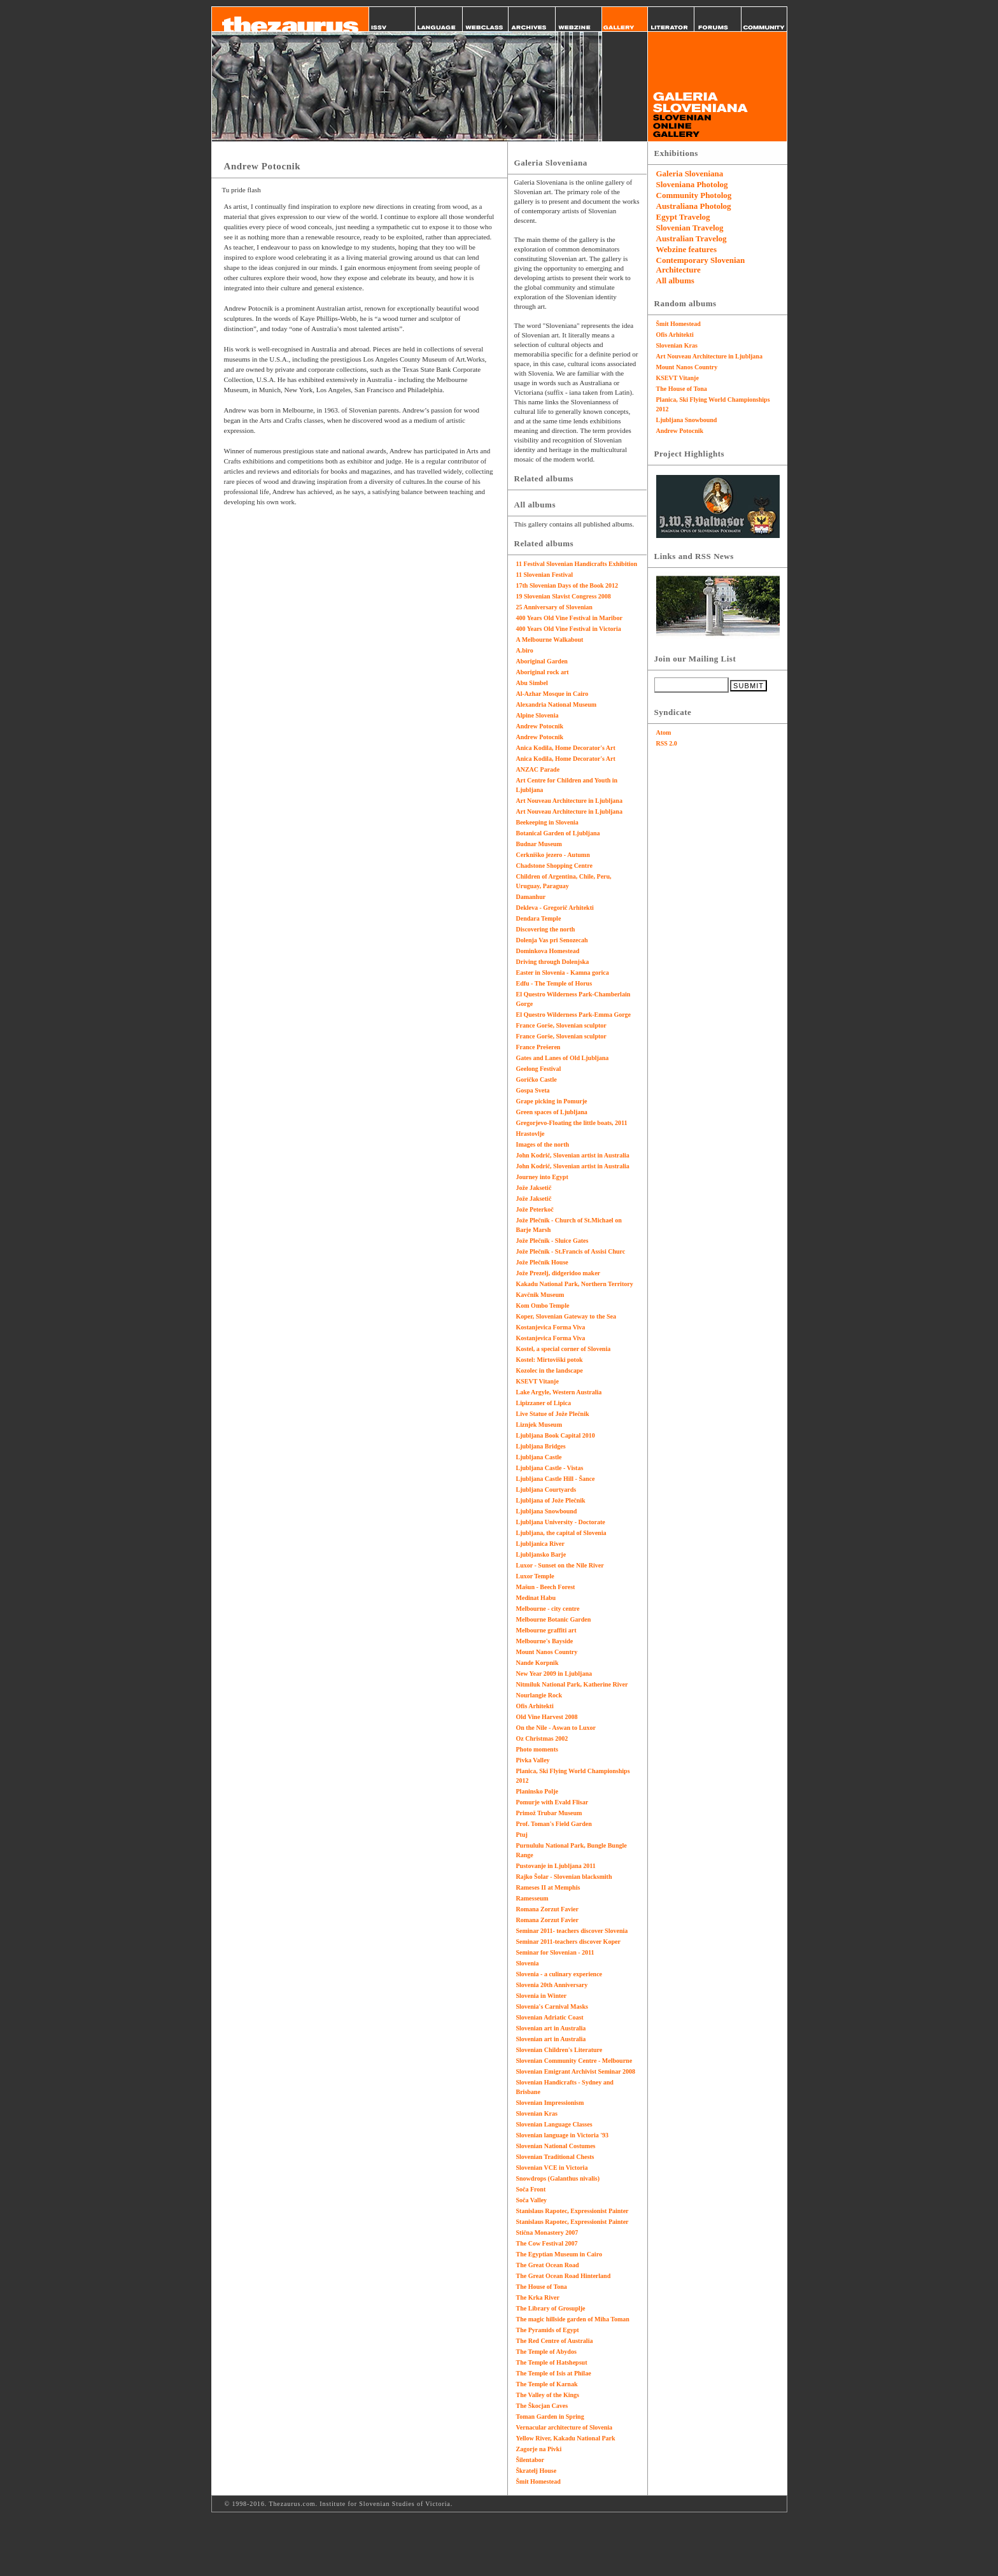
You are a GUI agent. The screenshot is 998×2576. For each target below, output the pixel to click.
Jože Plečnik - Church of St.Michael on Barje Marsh (569, 1225)
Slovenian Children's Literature (559, 2049)
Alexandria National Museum (556, 704)
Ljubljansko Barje (541, 1554)
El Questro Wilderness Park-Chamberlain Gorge (573, 999)
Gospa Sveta (533, 1090)
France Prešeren (538, 1047)
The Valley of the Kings (547, 2394)
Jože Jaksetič (534, 1187)
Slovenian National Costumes (556, 2145)
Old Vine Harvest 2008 (547, 1716)
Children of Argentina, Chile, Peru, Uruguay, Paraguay (564, 881)
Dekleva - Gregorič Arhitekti (555, 907)
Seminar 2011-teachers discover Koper (568, 1941)
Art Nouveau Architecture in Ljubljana (569, 800)
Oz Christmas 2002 (542, 1738)
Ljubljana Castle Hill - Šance (555, 1478)
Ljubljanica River (540, 1543)
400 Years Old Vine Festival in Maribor (569, 617)
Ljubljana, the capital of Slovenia (561, 1532)
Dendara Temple (538, 918)
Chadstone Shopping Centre (554, 865)
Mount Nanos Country (547, 1651)
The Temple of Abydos (546, 2351)
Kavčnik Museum (540, 1294)
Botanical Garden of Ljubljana (558, 833)
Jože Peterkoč (535, 1209)
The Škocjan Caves (542, 2405)
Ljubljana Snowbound (546, 1511)
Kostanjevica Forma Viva (551, 1327)
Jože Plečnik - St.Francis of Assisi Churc (571, 1251)
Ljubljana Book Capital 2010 (555, 1435)
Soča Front (531, 2189)
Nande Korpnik (537, 1662)
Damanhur (531, 896)
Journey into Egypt (542, 1176)
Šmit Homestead (538, 2481)
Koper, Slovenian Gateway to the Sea (566, 1316)
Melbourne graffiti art (546, 1630)
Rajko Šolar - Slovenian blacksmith (564, 1876)
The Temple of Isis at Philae (553, 2373)
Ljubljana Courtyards (546, 1489)
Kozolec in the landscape (549, 1370)
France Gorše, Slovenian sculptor (561, 1025)
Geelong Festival (538, 1068)
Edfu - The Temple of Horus (554, 983)
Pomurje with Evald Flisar (552, 1802)
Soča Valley (531, 2200)
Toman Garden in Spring (550, 2416)
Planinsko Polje (537, 1791)
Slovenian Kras (537, 2113)
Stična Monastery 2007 (547, 2232)
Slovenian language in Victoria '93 (562, 2135)
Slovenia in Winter (541, 1995)
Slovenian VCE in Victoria (552, 2167)
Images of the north (543, 1144)
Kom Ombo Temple (543, 1305)
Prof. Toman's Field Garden (554, 1823)
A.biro (524, 650)
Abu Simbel (532, 682)
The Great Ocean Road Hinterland (563, 2275)
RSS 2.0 (666, 743)
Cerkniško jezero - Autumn (553, 854)
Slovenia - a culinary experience (559, 1974)
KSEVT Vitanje (537, 1381)
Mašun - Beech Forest (545, 1586)
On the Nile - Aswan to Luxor (556, 1727)
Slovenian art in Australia (551, 2028)
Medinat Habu (536, 1597)
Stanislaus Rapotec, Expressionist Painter (572, 2210)
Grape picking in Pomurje (551, 1101)
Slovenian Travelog (690, 227)
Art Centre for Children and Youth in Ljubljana (567, 785)
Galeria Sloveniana (690, 173)
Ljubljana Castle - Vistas (550, 1467)
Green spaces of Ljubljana (551, 1111)
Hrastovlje (530, 1133)
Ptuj (522, 1834)
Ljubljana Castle (539, 1457)
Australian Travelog (691, 238)
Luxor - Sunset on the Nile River (560, 1565)
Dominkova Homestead (548, 950)
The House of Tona (541, 2286)
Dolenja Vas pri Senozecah (552, 940)
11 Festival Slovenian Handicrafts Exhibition (577, 563)
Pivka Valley (533, 1760)
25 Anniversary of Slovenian (554, 607)
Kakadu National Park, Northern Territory (574, 1283)
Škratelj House (536, 2470)
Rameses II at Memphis (548, 1887)
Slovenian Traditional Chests (555, 2156)
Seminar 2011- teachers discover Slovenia (572, 1930)
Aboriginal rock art (542, 672)
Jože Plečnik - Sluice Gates (552, 1240)
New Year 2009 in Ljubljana (554, 1673)
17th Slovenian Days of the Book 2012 (567, 585)
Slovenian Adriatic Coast (550, 2017)
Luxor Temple (535, 1576)
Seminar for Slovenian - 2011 (555, 1952)
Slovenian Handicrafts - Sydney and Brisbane (565, 2087)
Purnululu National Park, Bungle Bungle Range (571, 1850)
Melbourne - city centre (548, 1608)
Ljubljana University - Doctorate (560, 1521)
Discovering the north (545, 929)
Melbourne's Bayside (544, 1641)
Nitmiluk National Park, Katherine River (572, 1684)
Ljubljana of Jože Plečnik (551, 1500)
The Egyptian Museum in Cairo (559, 2254)
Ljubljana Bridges (541, 1446)
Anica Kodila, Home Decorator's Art (565, 747)
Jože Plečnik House (542, 1262)
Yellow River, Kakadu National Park (565, 2438)
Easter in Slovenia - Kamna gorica (562, 972)
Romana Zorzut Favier (547, 1909)
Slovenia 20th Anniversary (552, 1984)
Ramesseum (532, 1898)
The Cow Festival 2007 (547, 2243)
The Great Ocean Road (547, 2264)
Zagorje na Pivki (539, 2448)
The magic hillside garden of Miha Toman (572, 2319)
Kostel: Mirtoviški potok (549, 1359)
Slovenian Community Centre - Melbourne (574, 2060)
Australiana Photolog (693, 206)
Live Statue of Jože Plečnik (552, 1413)
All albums (675, 280)
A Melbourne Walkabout (550, 639)
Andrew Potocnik (540, 726)
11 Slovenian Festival (544, 574)
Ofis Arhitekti (535, 1705)
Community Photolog (694, 195)
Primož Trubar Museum (549, 1812)
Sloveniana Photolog (692, 184)
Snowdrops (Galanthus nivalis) (558, 2178)
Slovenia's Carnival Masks (552, 2006)
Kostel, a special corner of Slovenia (563, 1348)
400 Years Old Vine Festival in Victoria (568, 628)
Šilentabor (530, 2459)
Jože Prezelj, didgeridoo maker (558, 1273)
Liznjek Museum (539, 1424)
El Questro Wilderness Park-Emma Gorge (573, 1014)
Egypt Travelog (683, 217)
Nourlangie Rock (539, 1695)
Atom (663, 732)
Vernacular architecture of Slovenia (564, 2427)
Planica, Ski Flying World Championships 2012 (573, 1775)
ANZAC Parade (538, 769)
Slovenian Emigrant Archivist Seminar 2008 (575, 2071)
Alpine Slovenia (537, 715)
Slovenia (527, 1963)
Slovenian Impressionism (550, 2102)
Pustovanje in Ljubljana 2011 (556, 1865)
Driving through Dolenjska (552, 961)
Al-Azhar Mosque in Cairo (552, 693)
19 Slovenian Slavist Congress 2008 (563, 596)
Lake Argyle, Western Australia (559, 1392)
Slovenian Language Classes (554, 2124)
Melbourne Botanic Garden (553, 1619)
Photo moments (537, 1749)
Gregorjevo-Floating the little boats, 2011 (572, 1122)
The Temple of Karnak (547, 2384)
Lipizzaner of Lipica (543, 1402)
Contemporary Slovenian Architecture (700, 264)
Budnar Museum (539, 843)
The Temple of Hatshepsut (551, 2362)
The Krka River (537, 2297)
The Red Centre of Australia (554, 2340)
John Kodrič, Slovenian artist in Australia (572, 1155)
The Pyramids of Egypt (547, 2329)
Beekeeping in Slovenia (547, 822)
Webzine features (686, 249)
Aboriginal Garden (542, 661)
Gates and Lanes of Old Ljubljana (562, 1057)
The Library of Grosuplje (551, 2308)
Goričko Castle (536, 1079)
